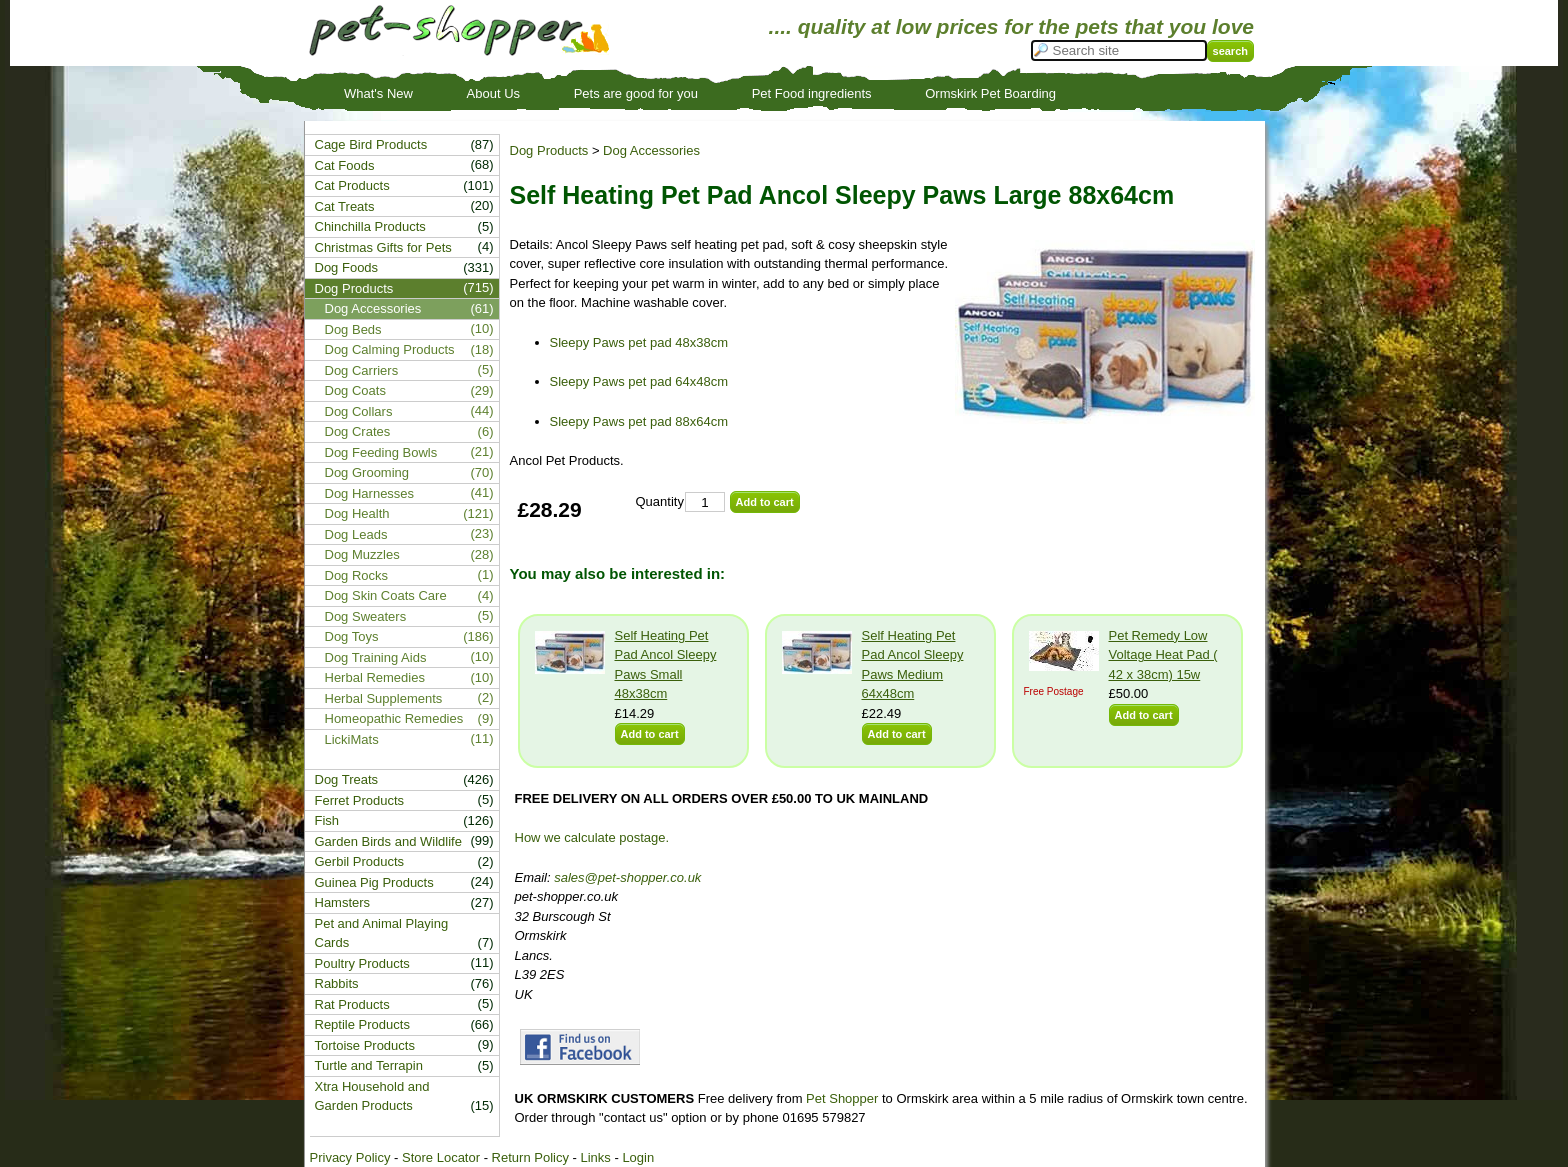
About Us (493, 93)
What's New (378, 93)
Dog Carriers (362, 370)
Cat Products (352, 185)
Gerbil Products (360, 861)
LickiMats (352, 739)
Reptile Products (362, 1024)
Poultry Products (362, 963)
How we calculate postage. (592, 837)
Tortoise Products (365, 1045)
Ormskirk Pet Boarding (990, 93)
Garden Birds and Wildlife (388, 841)
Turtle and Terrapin (369, 1065)
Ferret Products (360, 800)
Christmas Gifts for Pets (383, 247)
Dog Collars (359, 411)
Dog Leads (356, 534)
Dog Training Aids (376, 657)
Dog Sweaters (366, 616)
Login (638, 1157)
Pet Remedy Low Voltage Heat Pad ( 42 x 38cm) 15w (1163, 655)
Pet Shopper (842, 1098)
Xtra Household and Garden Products (372, 1096)
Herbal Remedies (375, 677)
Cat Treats (345, 206)
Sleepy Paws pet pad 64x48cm (639, 381)
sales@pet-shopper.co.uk (627, 877)
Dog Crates (358, 431)
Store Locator (441, 1157)
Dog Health (357, 513)
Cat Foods (345, 165)
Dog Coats (355, 390)
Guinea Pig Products (374, 882)
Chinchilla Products (370, 226)
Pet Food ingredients (812, 93)
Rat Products (352, 1004)
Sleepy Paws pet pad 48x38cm (639, 342)
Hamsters (343, 902)
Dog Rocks (357, 575)
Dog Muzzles (362, 554)
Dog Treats (347, 779)
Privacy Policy (350, 1157)
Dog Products (549, 150)
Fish (327, 820)
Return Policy (530, 1157)
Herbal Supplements (384, 698)
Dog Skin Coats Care (386, 595)
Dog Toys (352, 636)
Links (595, 1157)
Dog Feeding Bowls (381, 452)
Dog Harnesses (370, 493)
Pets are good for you (636, 93)
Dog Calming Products (390, 349)
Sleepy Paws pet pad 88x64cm (639, 421)
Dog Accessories (651, 150)
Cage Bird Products (371, 144)
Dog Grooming (367, 472)
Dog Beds (353, 329)
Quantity (660, 501)
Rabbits (337, 983)
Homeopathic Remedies (394, 718)
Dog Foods (347, 267)
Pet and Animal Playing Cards (382, 933)
